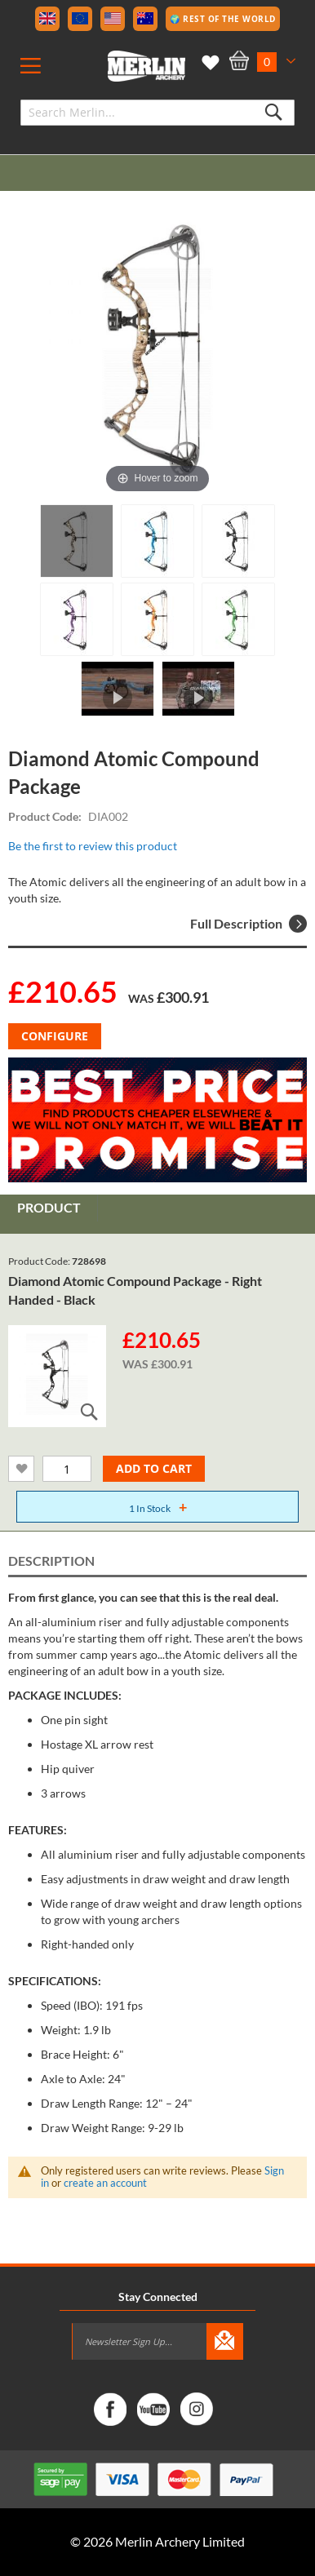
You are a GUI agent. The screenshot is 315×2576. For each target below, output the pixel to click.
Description (51, 1560)
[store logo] (146, 66)
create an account (105, 2182)
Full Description (248, 924)
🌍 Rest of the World (223, 18)
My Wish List (208, 63)
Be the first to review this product (92, 846)
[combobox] (157, 113)
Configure (54, 1036)
